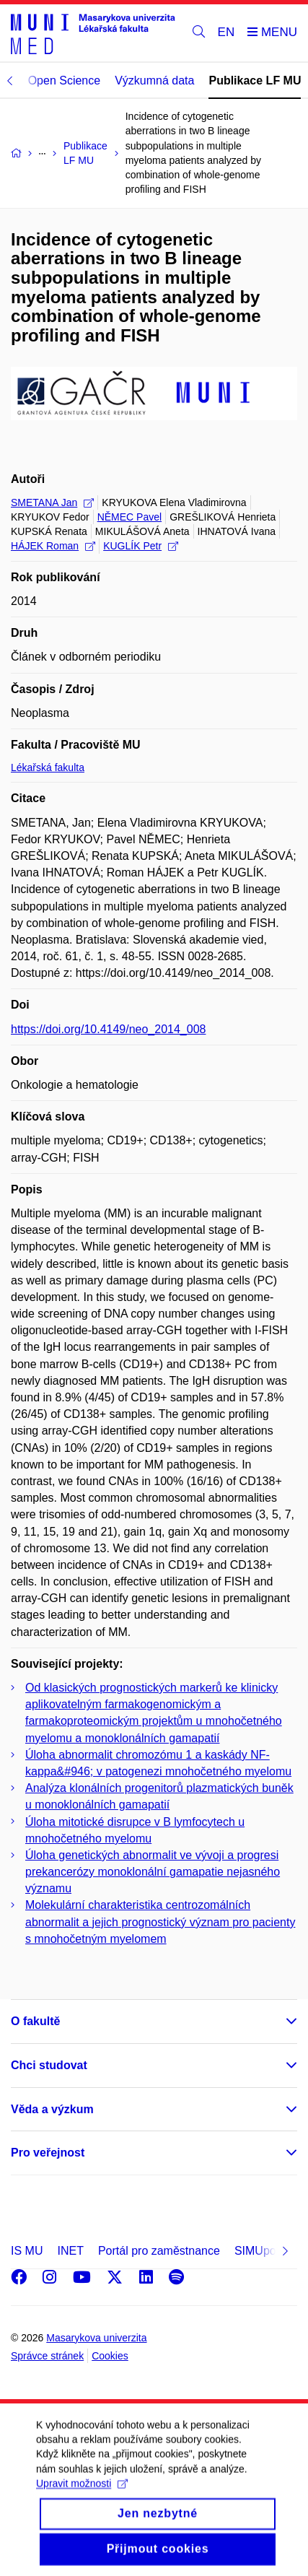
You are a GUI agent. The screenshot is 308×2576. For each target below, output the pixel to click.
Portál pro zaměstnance (159, 2251)
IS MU (27, 2251)
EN (226, 32)
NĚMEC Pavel (129, 517)
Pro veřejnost (47, 2152)
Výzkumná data (154, 80)
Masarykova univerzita (96, 2338)
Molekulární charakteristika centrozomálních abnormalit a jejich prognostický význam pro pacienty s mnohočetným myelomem (160, 1921)
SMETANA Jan (52, 502)
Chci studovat (49, 2065)
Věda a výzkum (52, 2109)
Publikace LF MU (254, 80)
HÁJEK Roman (53, 546)
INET (70, 2251)
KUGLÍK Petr (140, 546)
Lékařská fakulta (47, 767)
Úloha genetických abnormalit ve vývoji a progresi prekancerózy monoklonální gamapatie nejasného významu (152, 1871)
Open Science (64, 80)
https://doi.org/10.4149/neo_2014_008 (108, 1029)
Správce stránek (47, 2356)
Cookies (110, 2356)
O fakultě (35, 2021)
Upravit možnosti (82, 2501)
